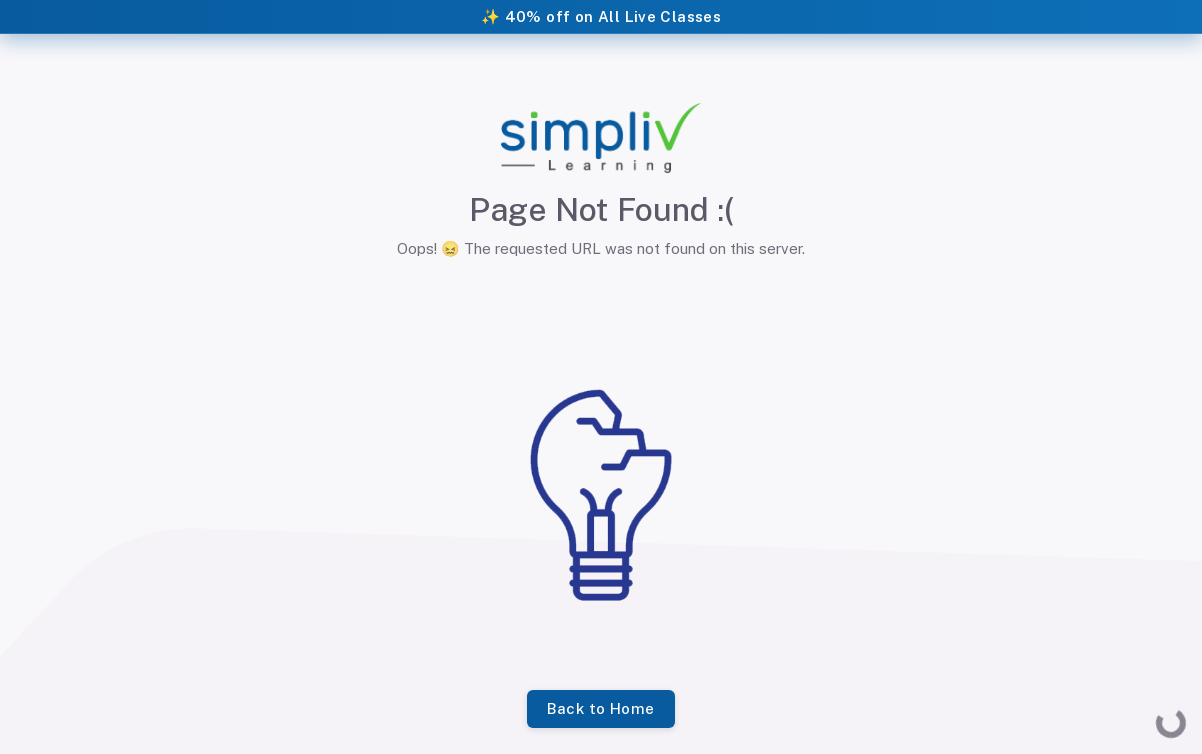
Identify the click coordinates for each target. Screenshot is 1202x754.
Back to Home (600, 709)
